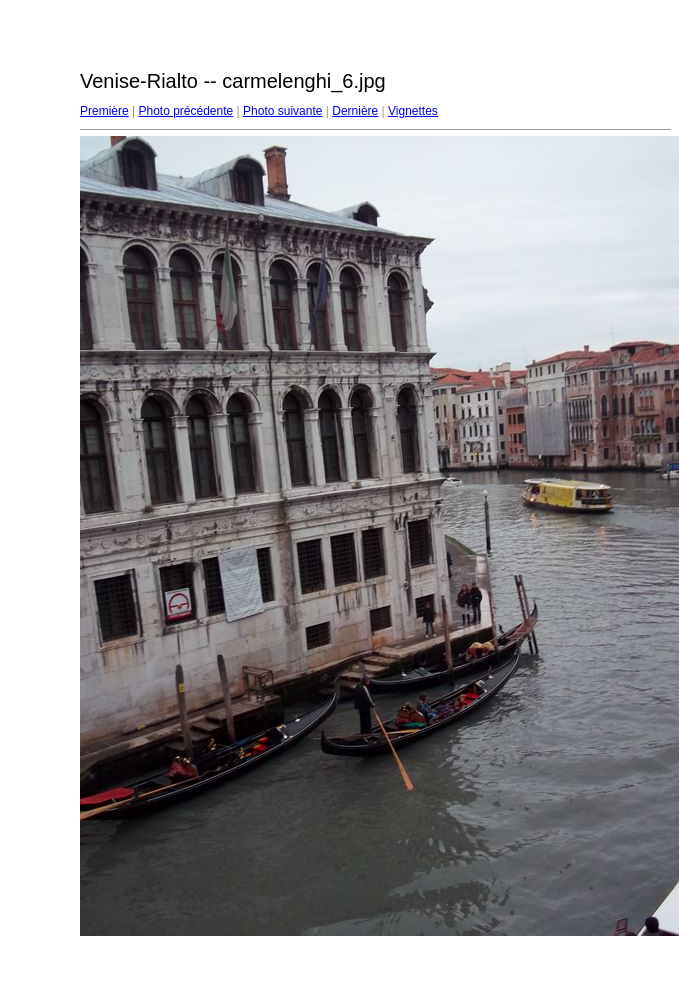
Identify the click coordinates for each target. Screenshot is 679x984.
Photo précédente (185, 111)
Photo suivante (282, 111)
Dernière (355, 111)
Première (104, 111)
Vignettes (413, 111)
